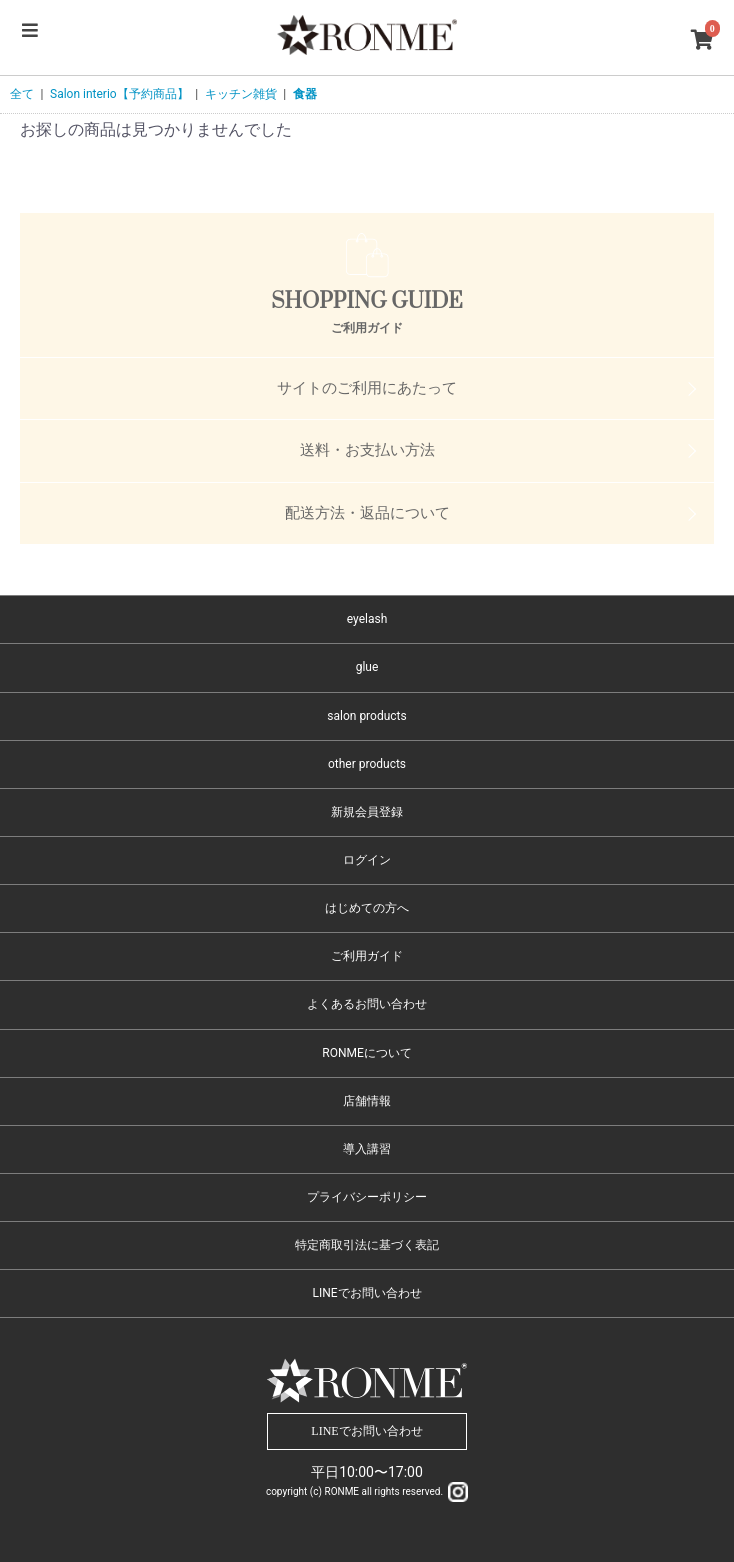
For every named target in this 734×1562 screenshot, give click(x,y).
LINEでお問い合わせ (366, 1293)
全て (22, 94)
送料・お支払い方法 (367, 450)
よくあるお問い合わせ (367, 1004)
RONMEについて (367, 1053)
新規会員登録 (367, 812)
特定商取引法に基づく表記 (367, 1245)
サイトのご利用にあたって (367, 388)
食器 (305, 94)
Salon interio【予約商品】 (119, 94)
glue (367, 667)
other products (367, 764)
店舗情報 (367, 1101)
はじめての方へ (367, 908)
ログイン (367, 860)
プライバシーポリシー (367, 1197)
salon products (366, 716)
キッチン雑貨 (241, 94)
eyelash (367, 619)
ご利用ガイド (367, 956)
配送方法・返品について (367, 513)
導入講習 (367, 1149)
